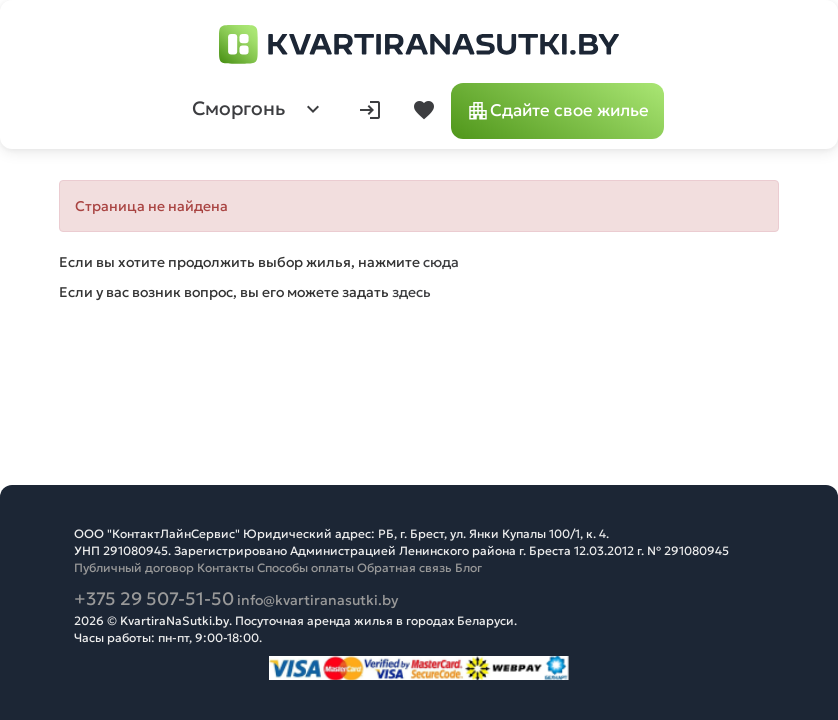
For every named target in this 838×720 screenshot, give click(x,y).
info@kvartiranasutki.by (317, 600)
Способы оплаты (305, 567)
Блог (468, 567)
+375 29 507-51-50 (154, 598)
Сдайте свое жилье (557, 111)
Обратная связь (404, 567)
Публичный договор (134, 567)
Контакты (225, 567)
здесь (411, 292)
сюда (441, 262)
